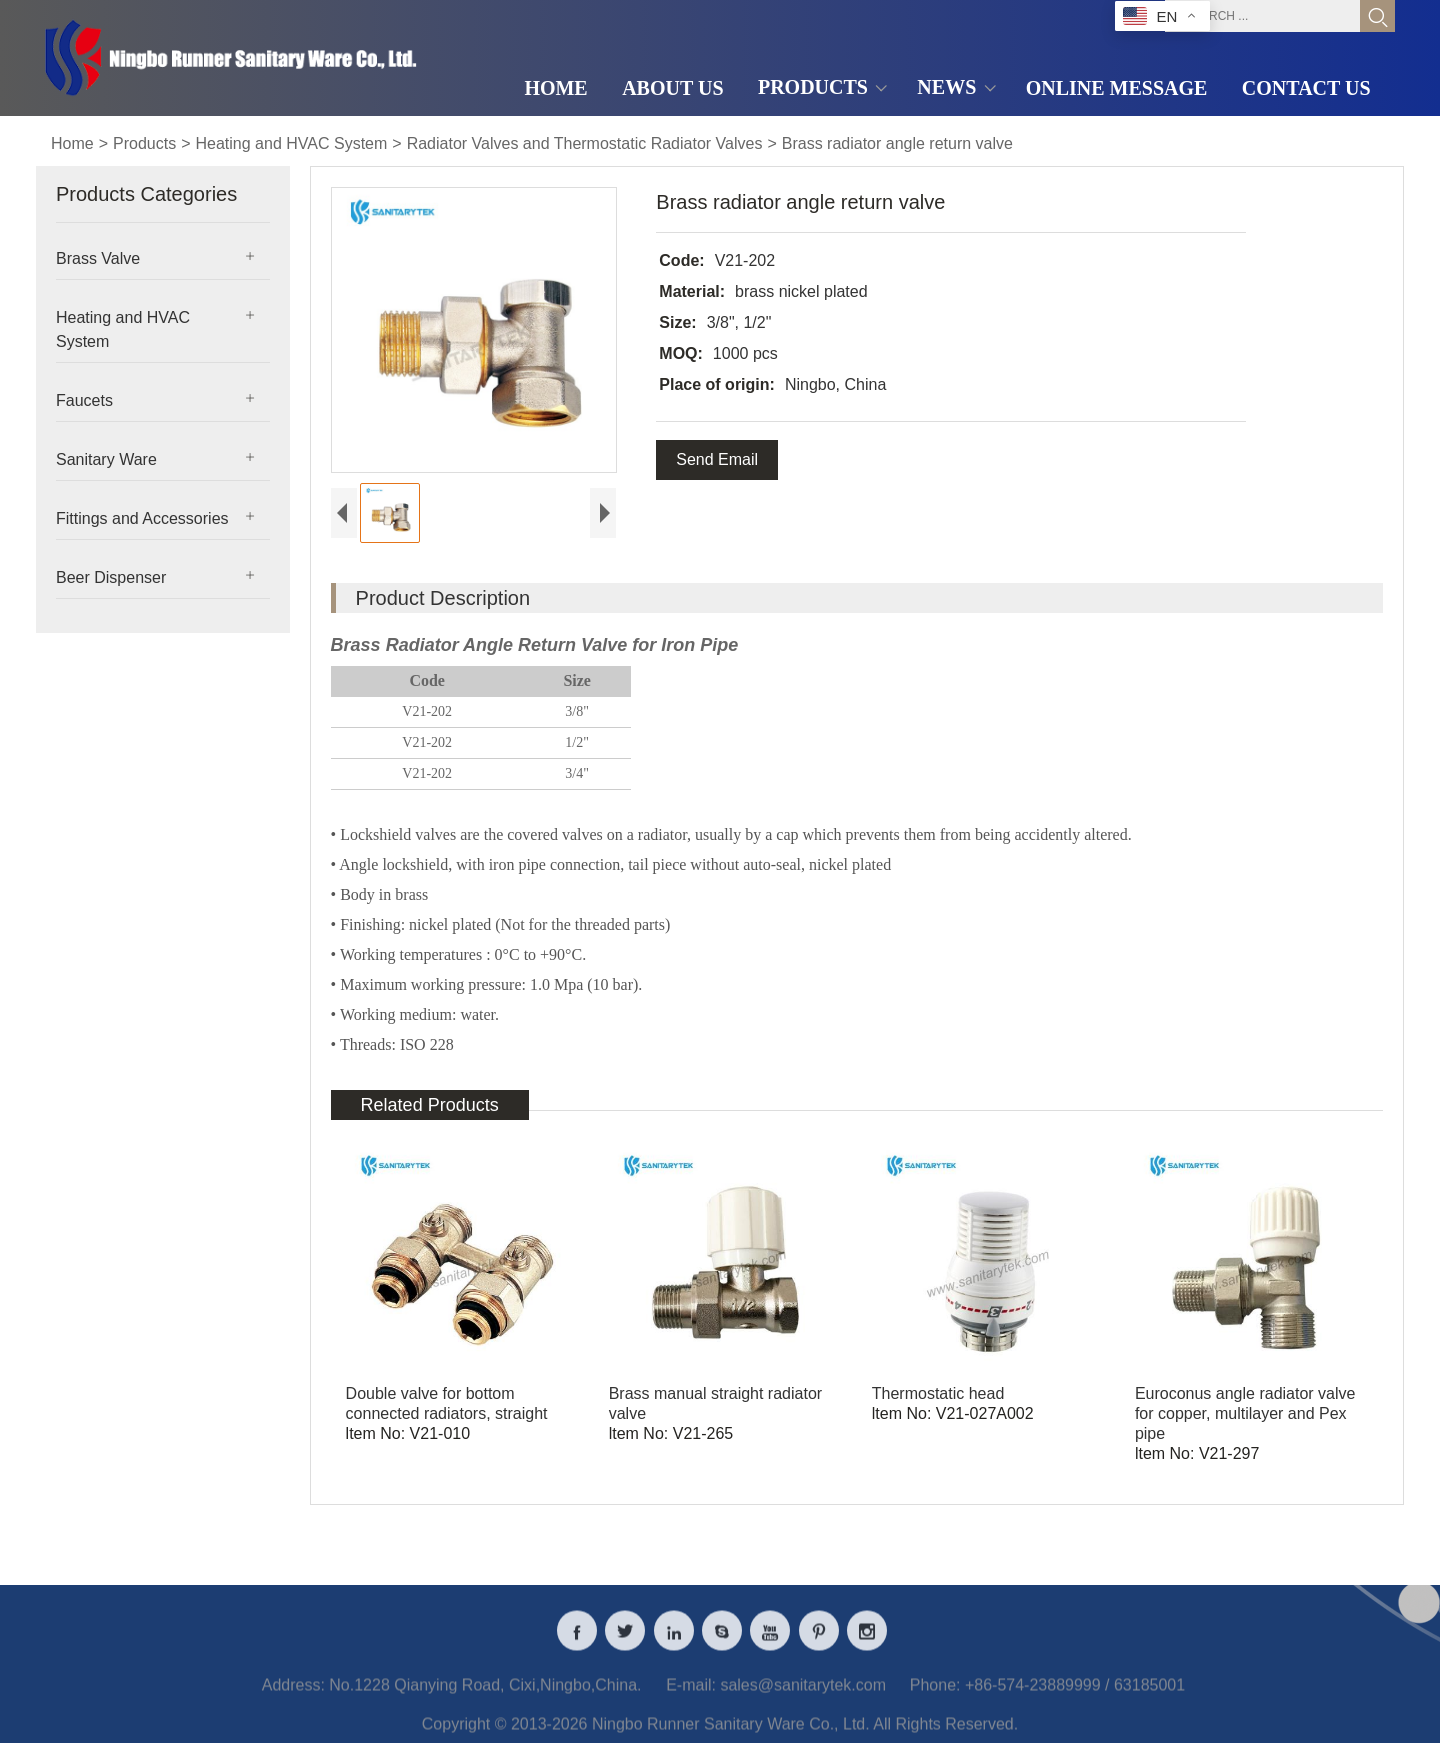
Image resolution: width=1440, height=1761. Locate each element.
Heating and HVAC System (292, 143)
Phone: (935, 1695)
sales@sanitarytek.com (803, 1695)
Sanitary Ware (106, 459)
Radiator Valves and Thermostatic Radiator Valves (585, 143)
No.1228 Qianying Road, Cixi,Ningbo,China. (485, 1695)
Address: (293, 1695)
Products (144, 143)
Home (72, 143)
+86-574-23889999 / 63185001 (1075, 1695)
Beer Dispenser (111, 577)
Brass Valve (98, 258)
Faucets (84, 400)
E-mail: (691, 1695)
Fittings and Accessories (142, 518)
